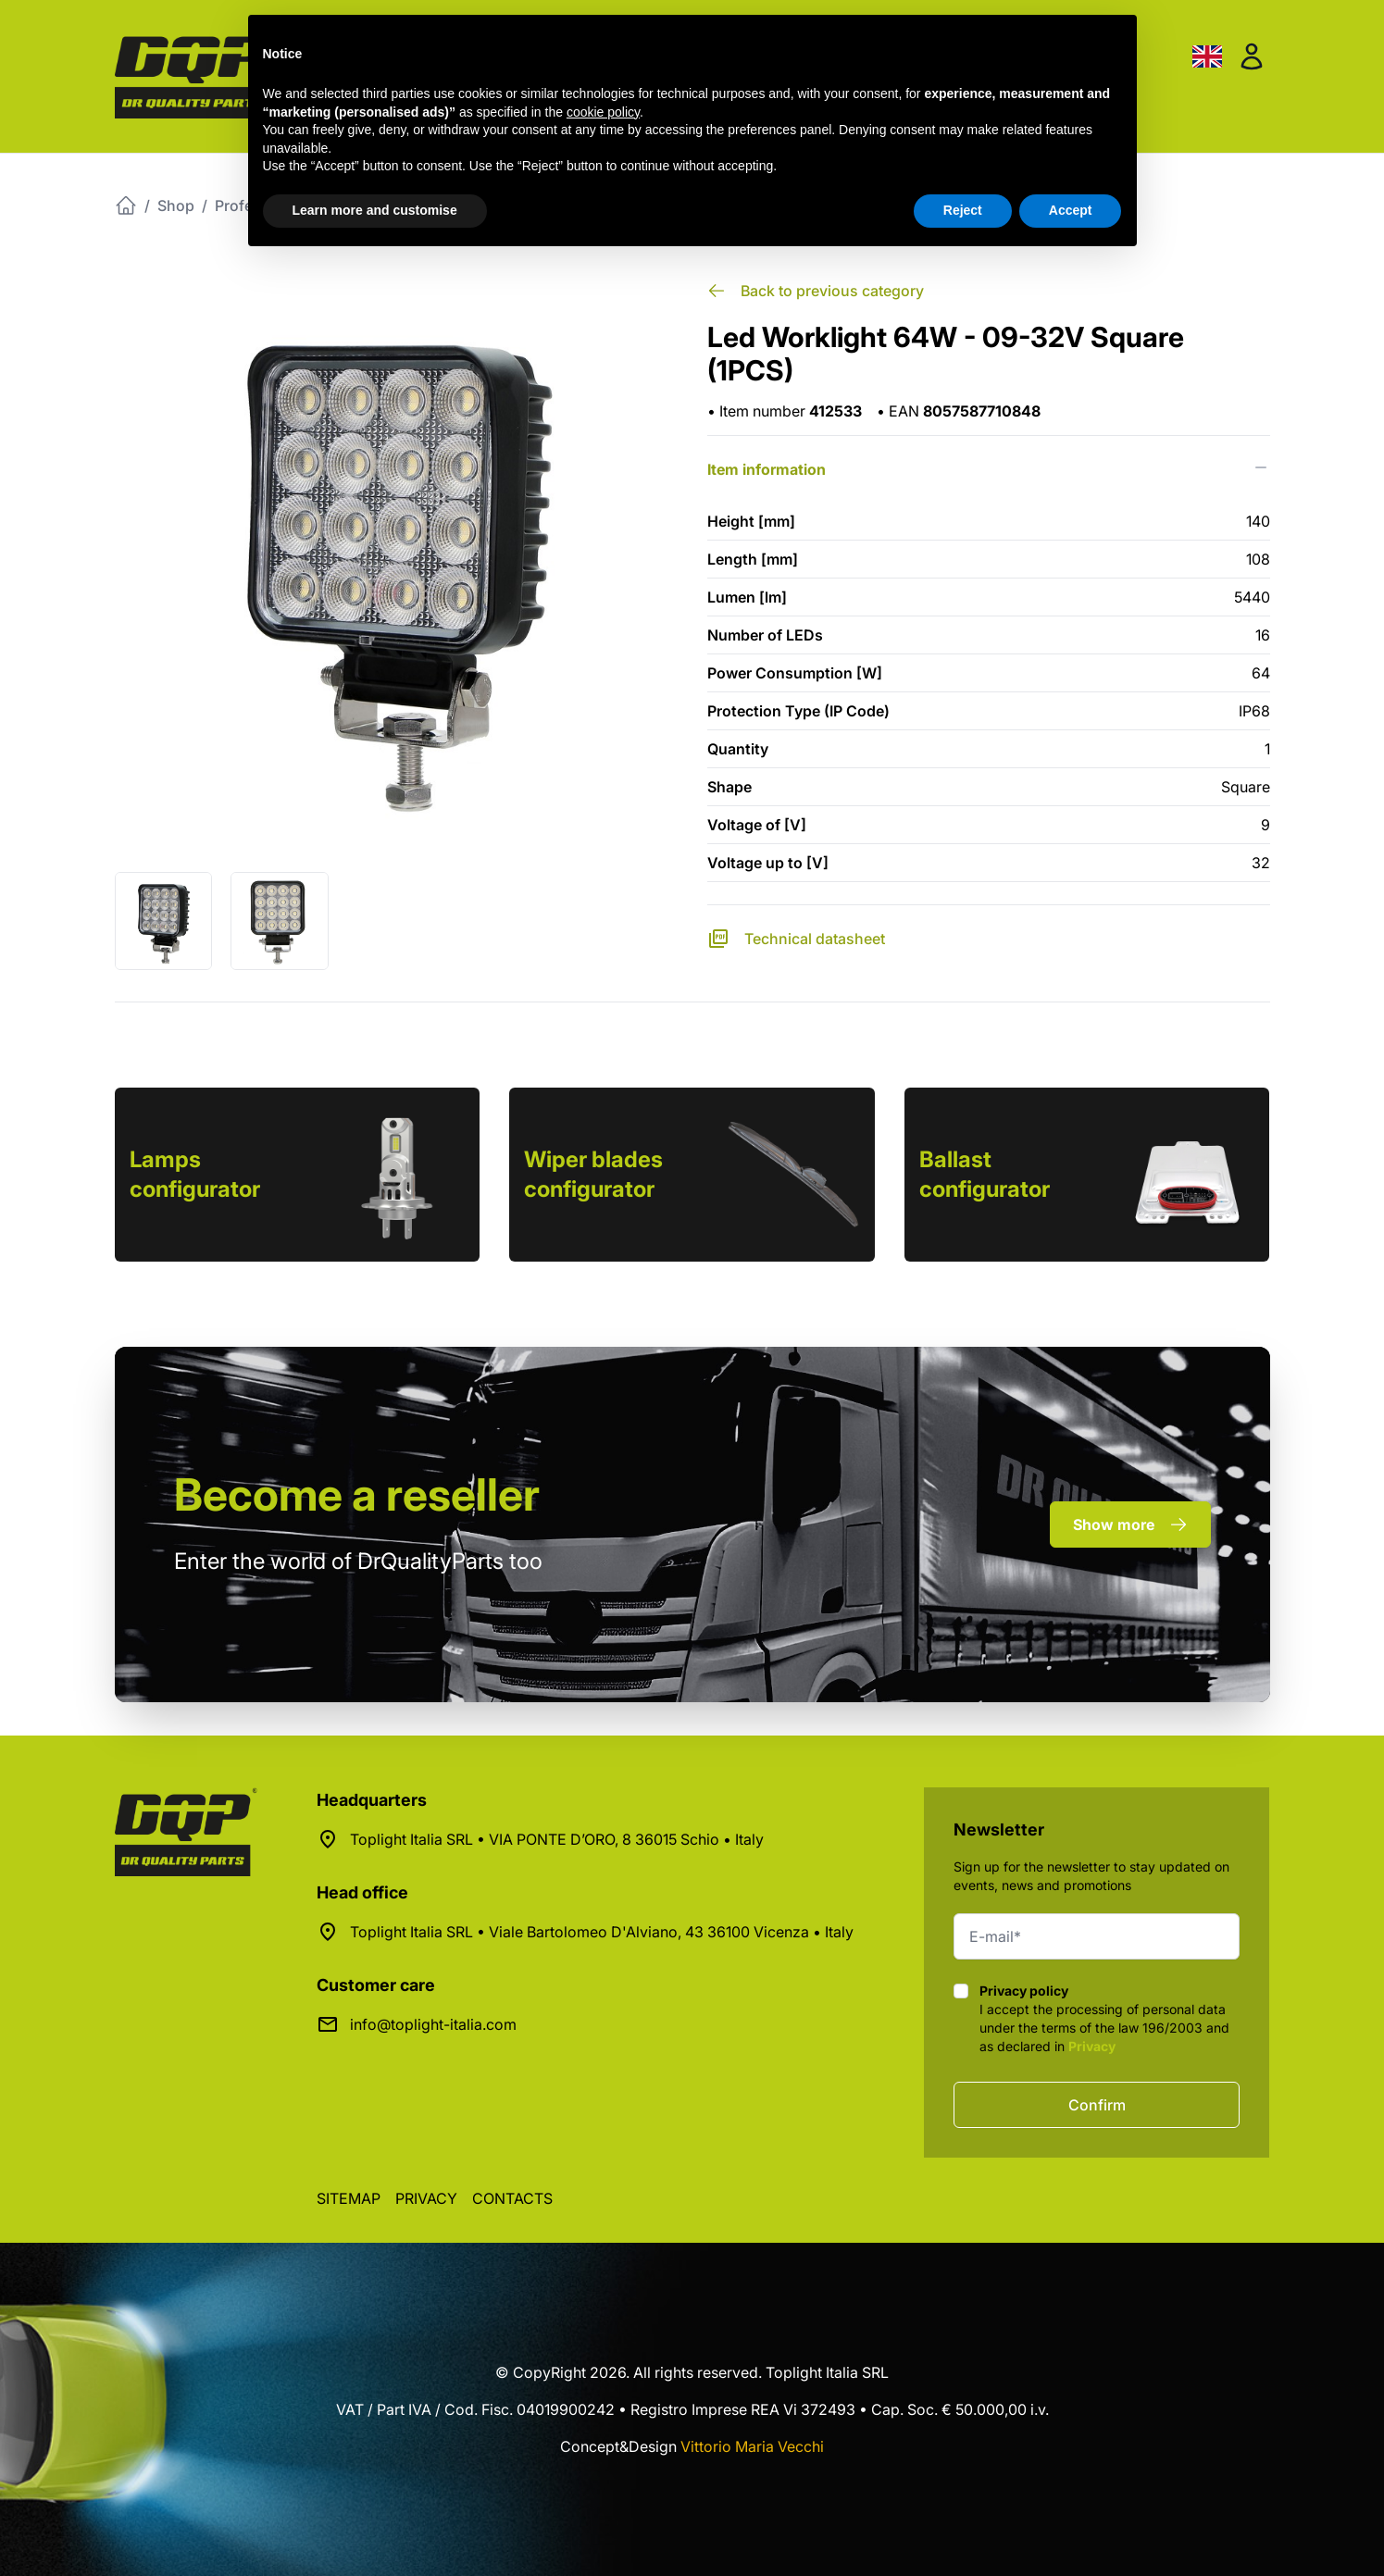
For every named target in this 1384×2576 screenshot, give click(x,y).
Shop (175, 205)
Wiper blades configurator (593, 1174)
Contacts (512, 2198)
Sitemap (348, 2198)
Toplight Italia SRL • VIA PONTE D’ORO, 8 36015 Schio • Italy (557, 1839)
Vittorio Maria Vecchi (752, 2446)
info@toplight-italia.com (433, 2024)
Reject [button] (962, 210)
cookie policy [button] (603, 112)
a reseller (357, 1494)
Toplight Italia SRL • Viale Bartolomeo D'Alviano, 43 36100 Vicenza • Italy (602, 1932)
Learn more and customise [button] (375, 210)
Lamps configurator (195, 1174)
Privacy (1092, 2046)
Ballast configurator (984, 1174)
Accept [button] (1070, 210)
